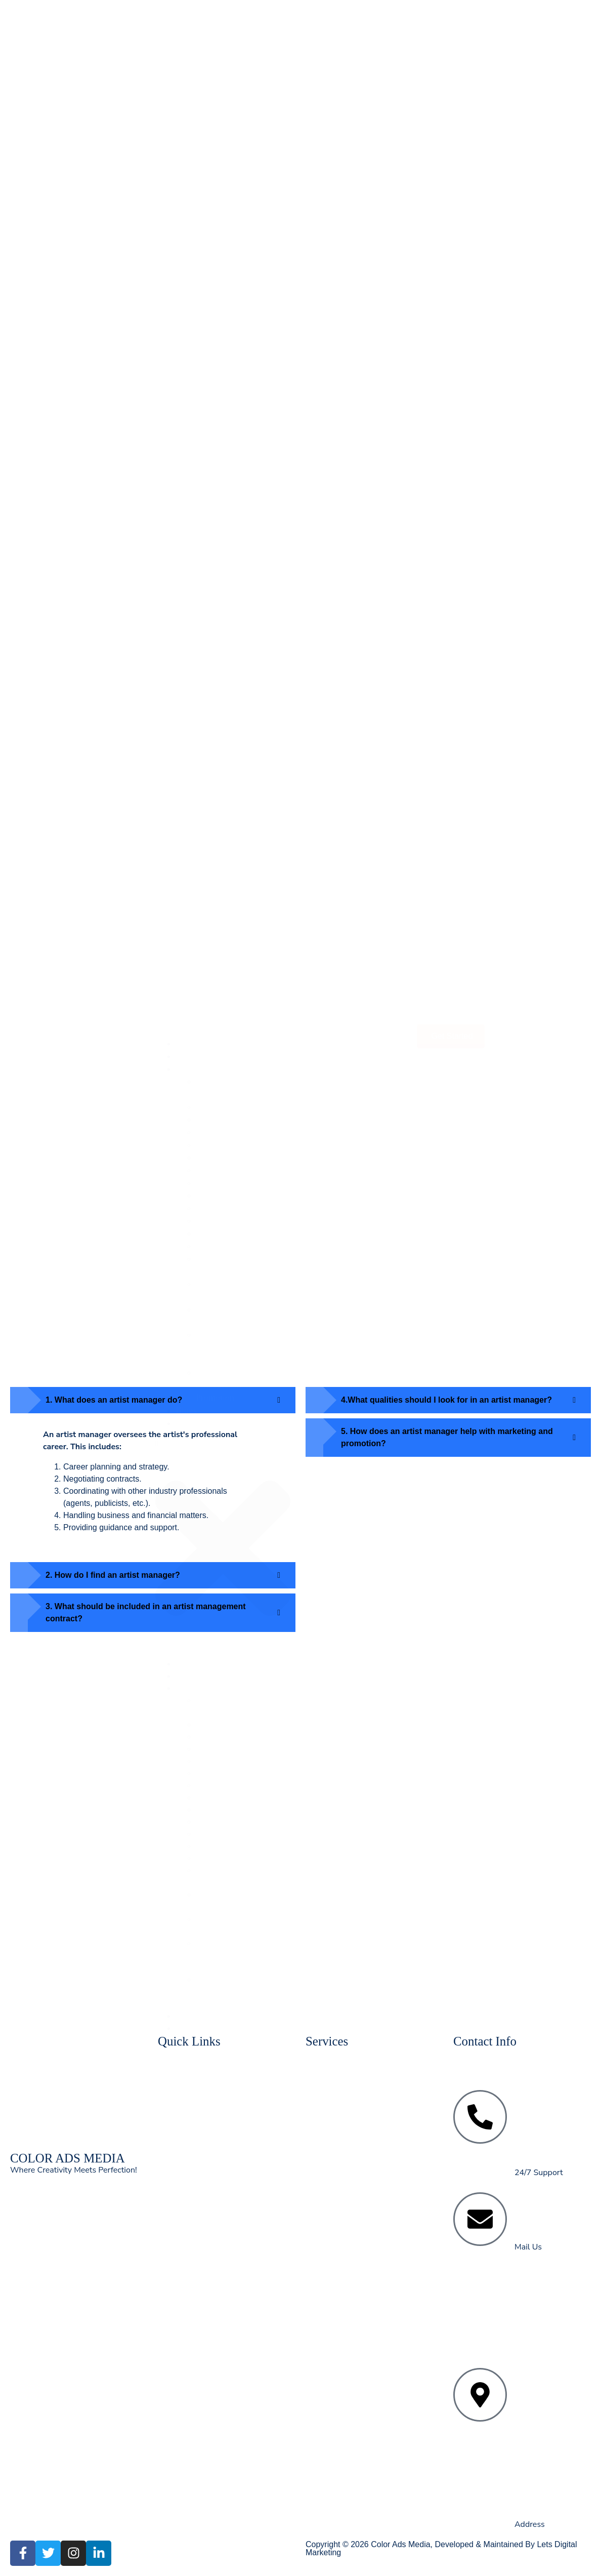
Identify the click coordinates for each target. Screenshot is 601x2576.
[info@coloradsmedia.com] (480, 2219)
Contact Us (196, 513)
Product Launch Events (238, 235)
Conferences (218, 210)
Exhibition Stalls (226, 197)
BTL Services (221, 273)
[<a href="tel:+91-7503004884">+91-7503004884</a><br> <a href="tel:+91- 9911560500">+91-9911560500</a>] (480, 2117)
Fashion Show (222, 222)
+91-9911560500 (553, 2130)
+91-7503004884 (553, 2093)
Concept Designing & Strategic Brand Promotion (235, 475)
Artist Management (231, 311)
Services (191, 159)
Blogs (186, 501)
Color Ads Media (400, 2544)
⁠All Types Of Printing (235, 336)
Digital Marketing (228, 323)
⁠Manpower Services (232, 298)
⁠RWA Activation (225, 260)
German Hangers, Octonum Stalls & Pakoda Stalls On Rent (237, 437)
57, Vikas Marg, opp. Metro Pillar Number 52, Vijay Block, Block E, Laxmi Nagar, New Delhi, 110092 (551, 2390)
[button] (222, 634)
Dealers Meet (220, 247)
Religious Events (227, 285)
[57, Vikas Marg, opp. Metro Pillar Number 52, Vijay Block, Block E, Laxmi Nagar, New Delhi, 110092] (480, 2395)
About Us (193, 146)
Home (187, 134)
